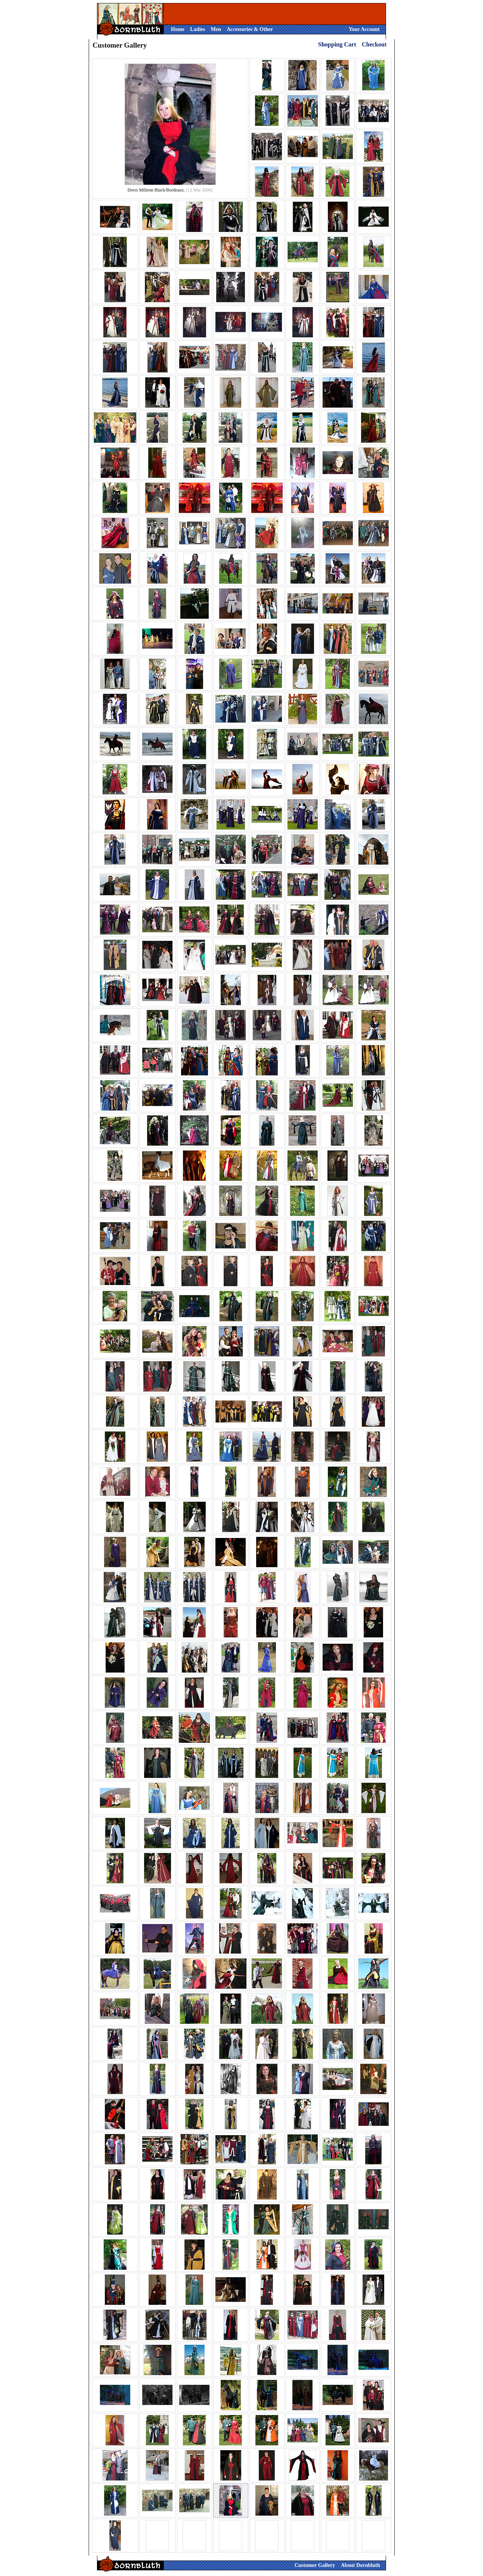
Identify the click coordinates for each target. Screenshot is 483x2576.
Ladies (197, 29)
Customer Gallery (315, 2565)
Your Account (364, 29)
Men (216, 29)
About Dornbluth (360, 2565)
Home (178, 29)
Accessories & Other (250, 29)
